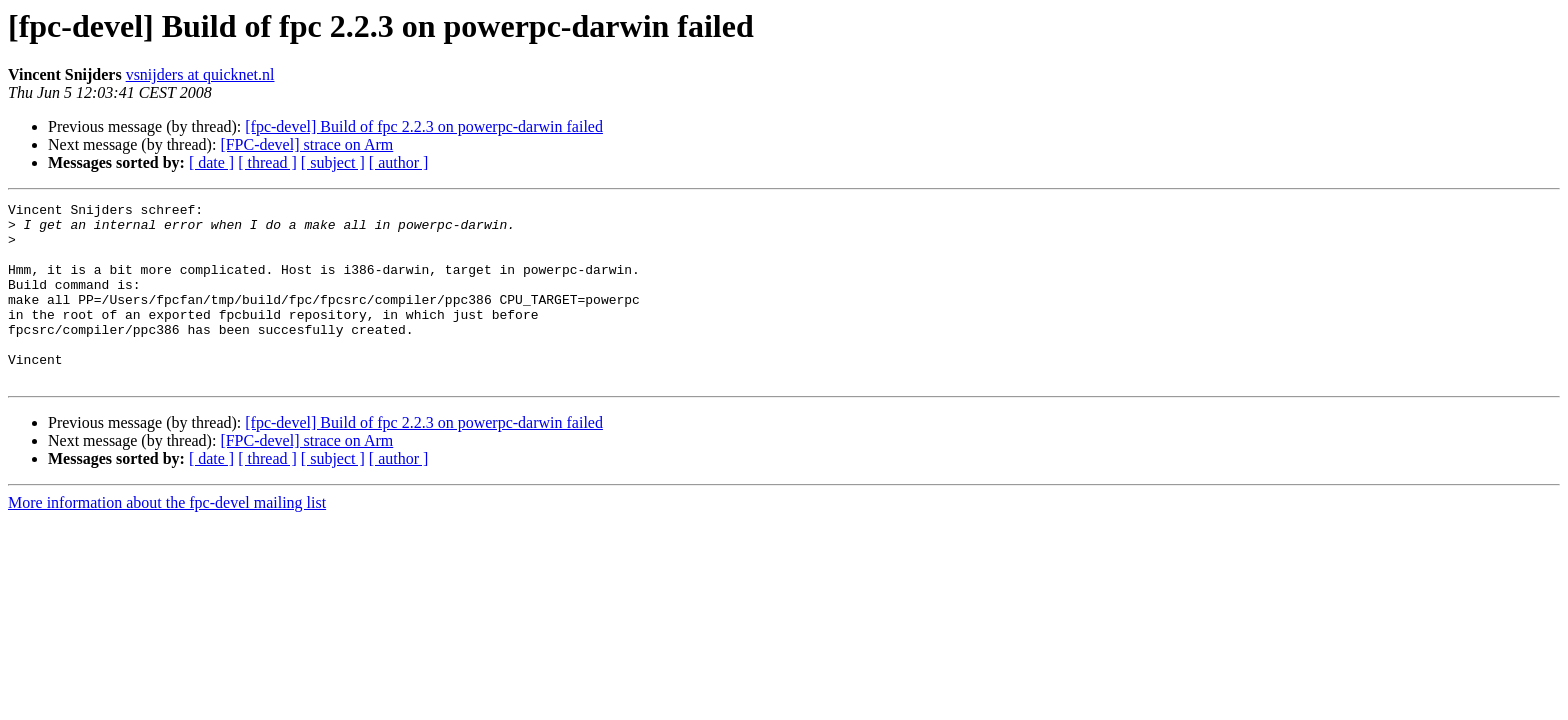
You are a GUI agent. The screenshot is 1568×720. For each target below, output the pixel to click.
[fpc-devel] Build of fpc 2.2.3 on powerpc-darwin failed (424, 126)
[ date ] (211, 162)
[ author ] (399, 162)
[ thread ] (267, 162)
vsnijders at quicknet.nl (200, 74)
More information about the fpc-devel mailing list (167, 538)
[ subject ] (333, 162)
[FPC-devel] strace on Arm (306, 144)
